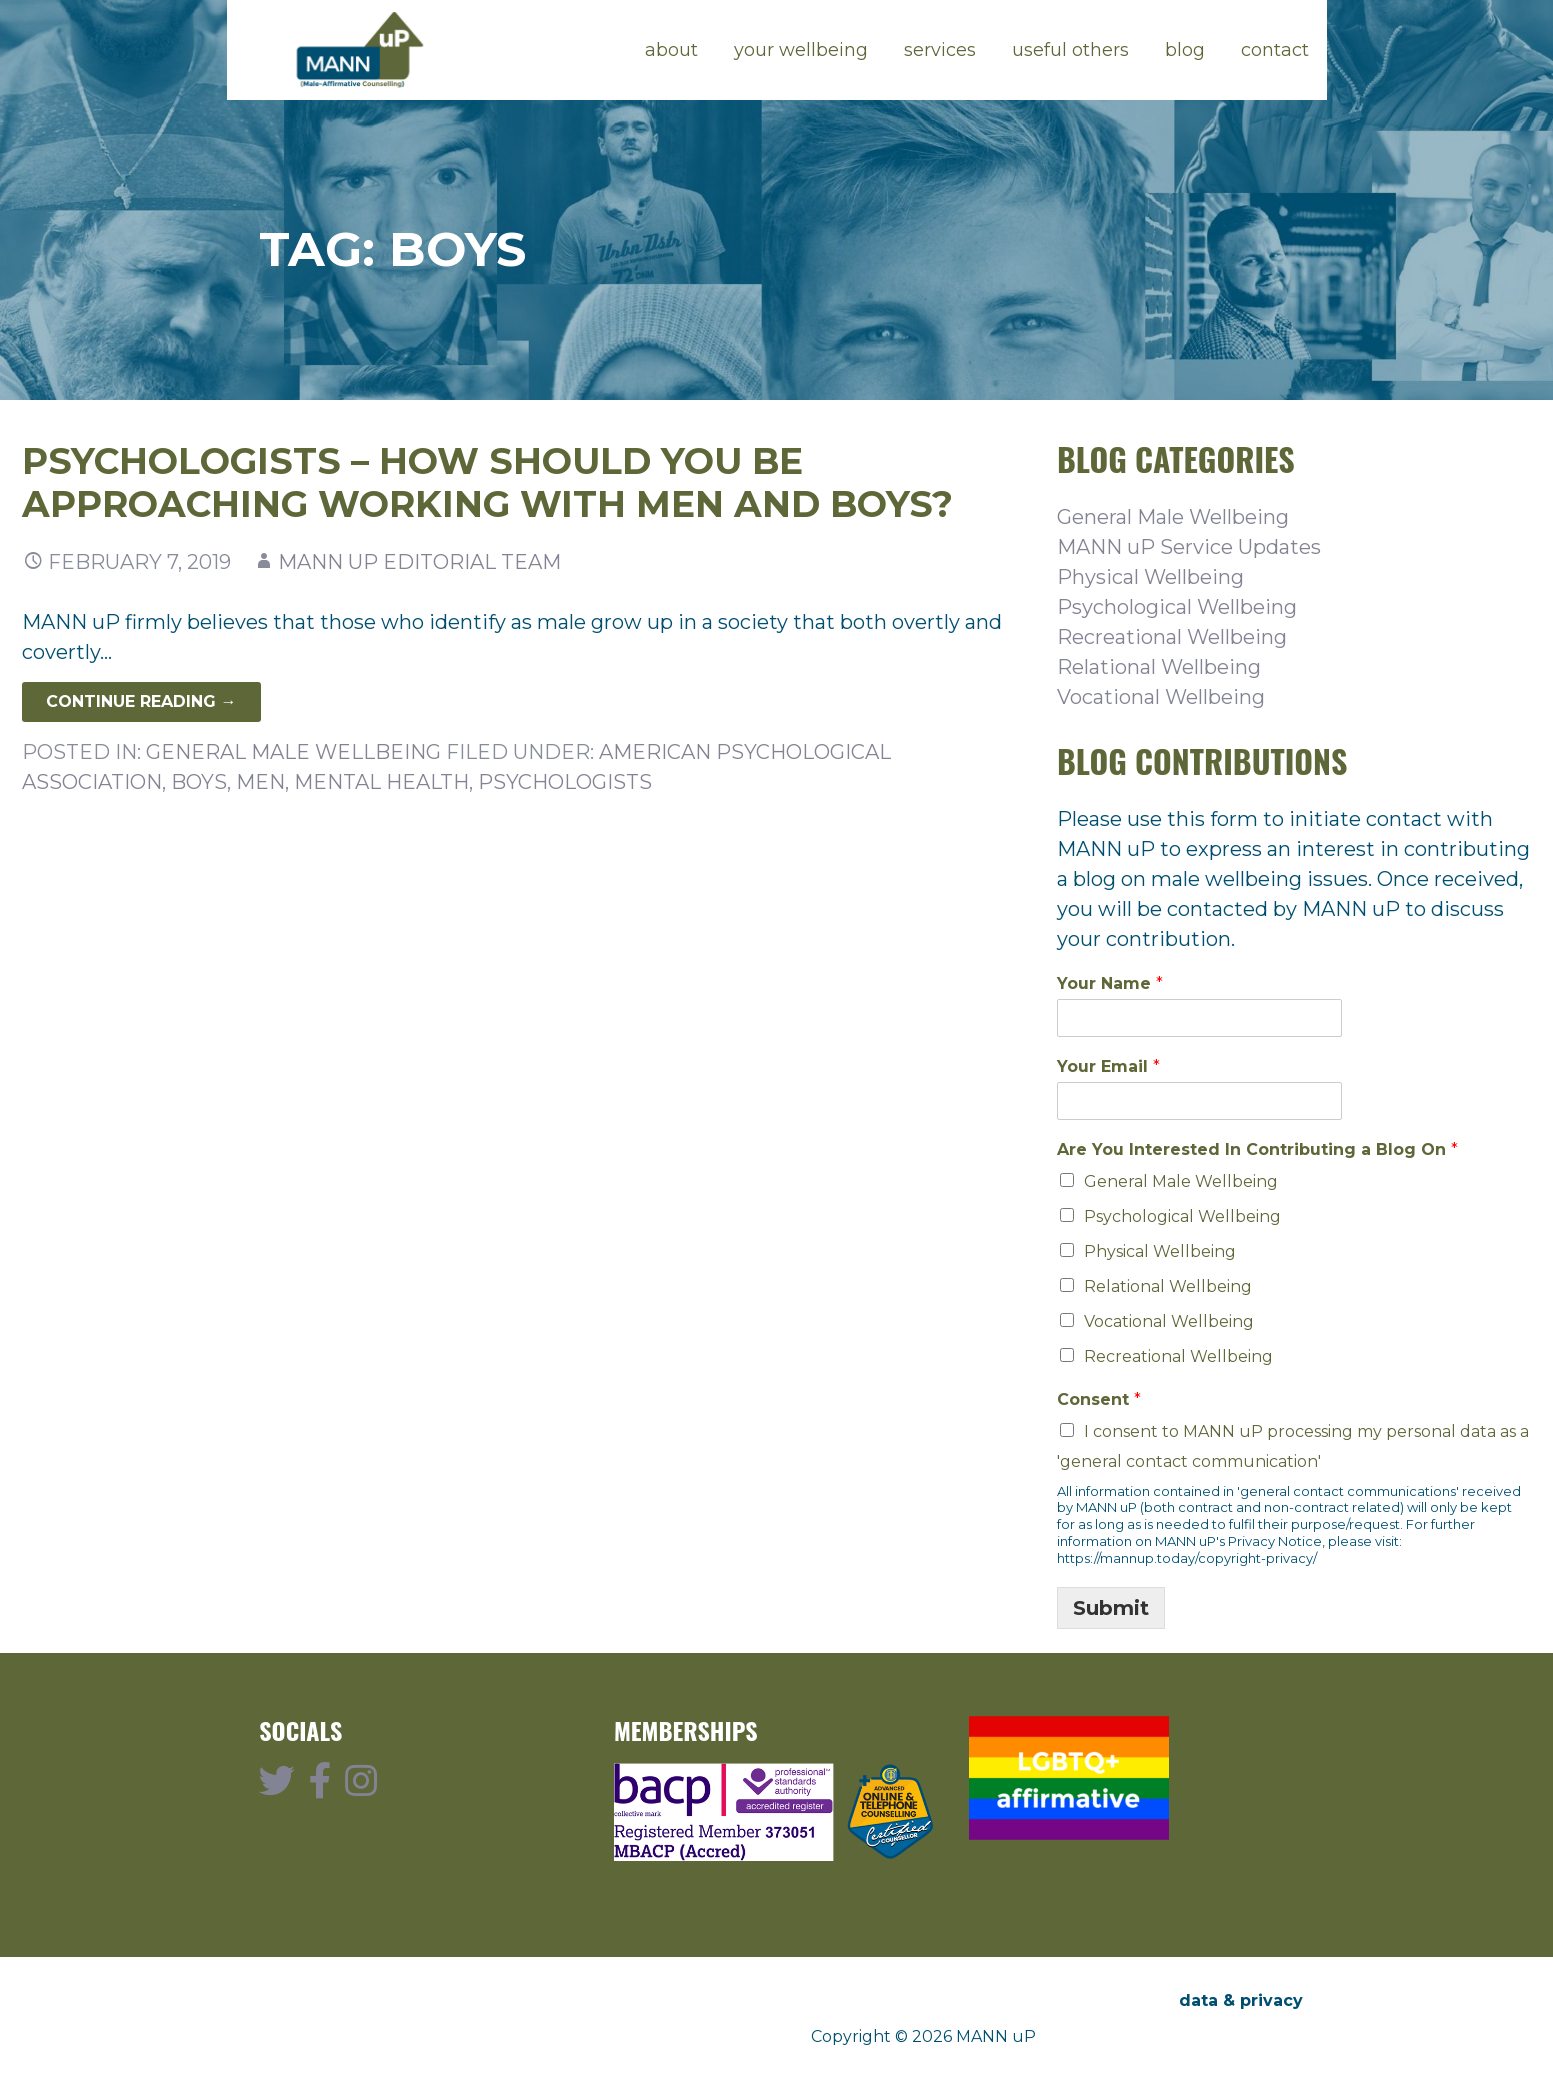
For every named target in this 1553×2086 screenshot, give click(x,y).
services (940, 50)
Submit (1111, 1608)
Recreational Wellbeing (1172, 637)
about (671, 50)
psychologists (565, 782)
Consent (1099, 1399)
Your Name (1110, 983)
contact (1275, 50)
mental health (381, 782)
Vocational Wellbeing (1161, 697)
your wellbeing (801, 50)
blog (1185, 50)
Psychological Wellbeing (1177, 607)
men (260, 782)
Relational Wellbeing (1159, 667)
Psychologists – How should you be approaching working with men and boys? (487, 482)
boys (199, 782)
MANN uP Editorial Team (419, 562)
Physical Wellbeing (1150, 577)
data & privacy (1241, 2000)
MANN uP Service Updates (1189, 547)
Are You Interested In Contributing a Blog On (1257, 1149)
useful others (1070, 50)
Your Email (1108, 1066)
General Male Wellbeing (293, 752)
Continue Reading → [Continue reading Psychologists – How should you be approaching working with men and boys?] (141, 701)
